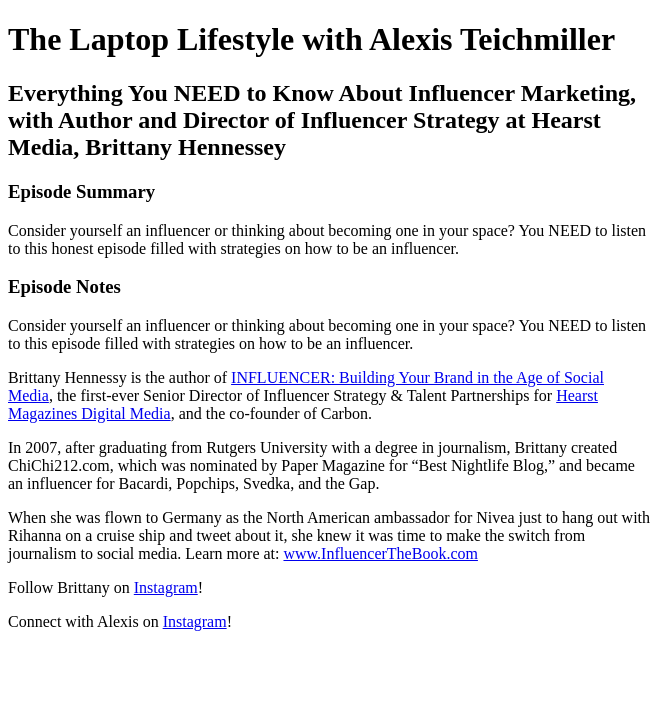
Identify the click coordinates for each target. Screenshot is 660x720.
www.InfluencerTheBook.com (380, 553)
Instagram (166, 587)
